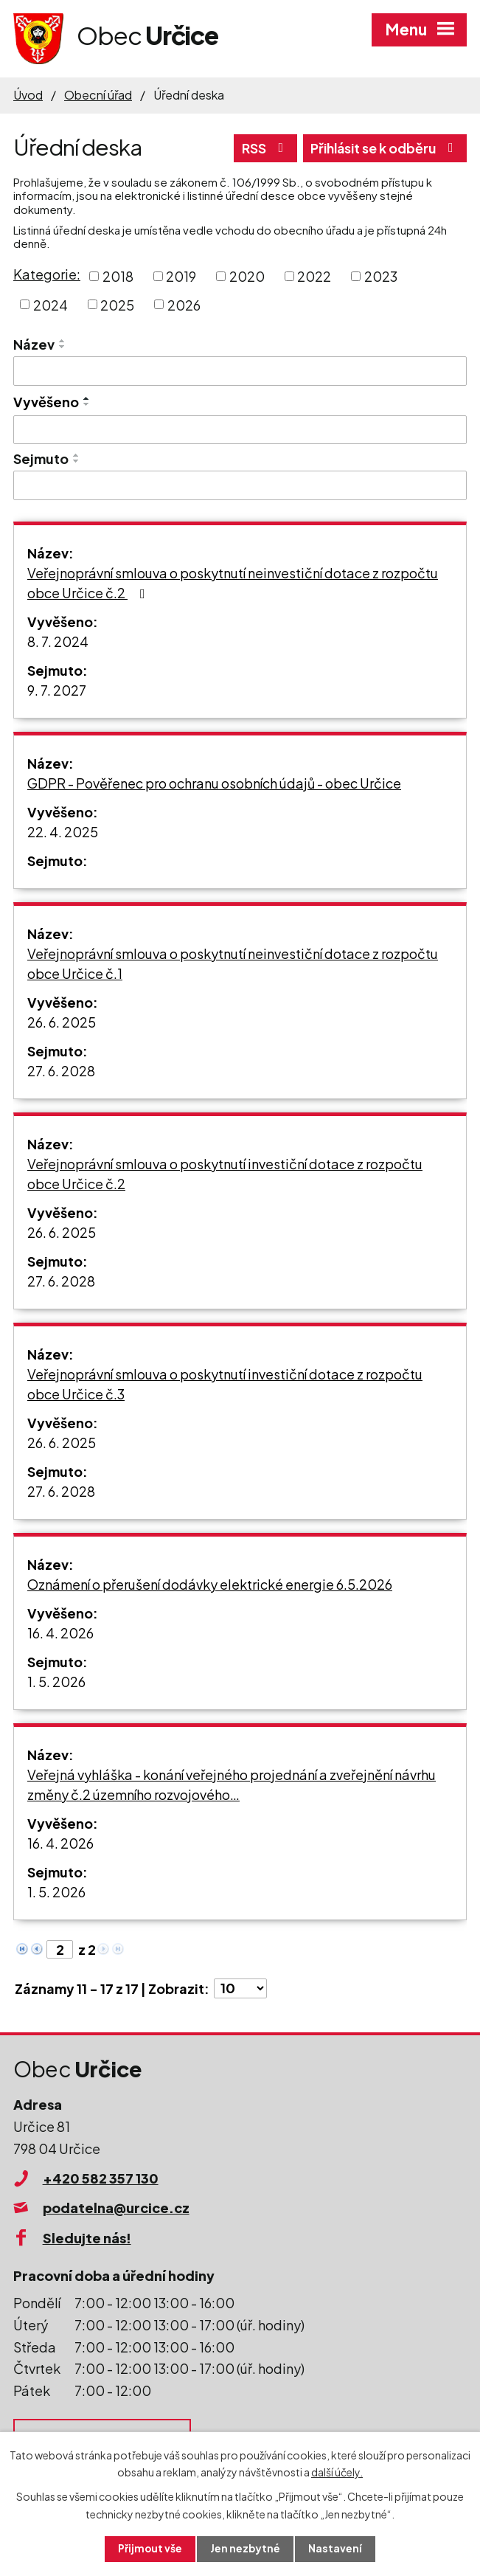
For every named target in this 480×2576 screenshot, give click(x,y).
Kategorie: (46, 274)
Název (34, 344)
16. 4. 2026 (60, 1632)
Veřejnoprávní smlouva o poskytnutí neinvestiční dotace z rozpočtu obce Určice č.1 (232, 963)
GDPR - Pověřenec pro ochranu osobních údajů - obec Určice (214, 783)
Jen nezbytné (245, 2548)
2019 (181, 276)
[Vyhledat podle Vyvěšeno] (240, 430)
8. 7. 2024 (57, 641)
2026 (184, 304)
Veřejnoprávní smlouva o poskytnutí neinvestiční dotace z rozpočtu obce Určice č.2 (232, 582)
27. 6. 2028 (61, 1070)
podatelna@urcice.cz (116, 2207)
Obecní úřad (98, 95)
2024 (50, 304)
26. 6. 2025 (61, 1022)
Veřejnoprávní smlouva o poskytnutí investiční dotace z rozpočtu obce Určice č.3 (224, 1383)
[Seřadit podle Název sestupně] (63, 347)
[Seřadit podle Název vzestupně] (63, 341)
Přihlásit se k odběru (382, 147)
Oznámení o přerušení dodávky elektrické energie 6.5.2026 (209, 1584)
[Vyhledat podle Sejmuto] (240, 485)
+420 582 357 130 (101, 2178)
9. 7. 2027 (56, 690)
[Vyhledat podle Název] (240, 371)
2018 (117, 276)
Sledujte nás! (87, 2237)
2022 (314, 276)
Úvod (28, 95)
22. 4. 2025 (62, 831)
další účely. (337, 2471)
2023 (380, 276)
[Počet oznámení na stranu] (240, 1988)
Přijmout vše (149, 2548)
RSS (258, 147)
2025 (117, 304)
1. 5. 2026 (56, 1681)
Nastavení (336, 2548)
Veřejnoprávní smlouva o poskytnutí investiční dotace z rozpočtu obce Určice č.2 (224, 1173)
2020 (247, 276)
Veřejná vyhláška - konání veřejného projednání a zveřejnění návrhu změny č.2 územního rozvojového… (231, 1784)
